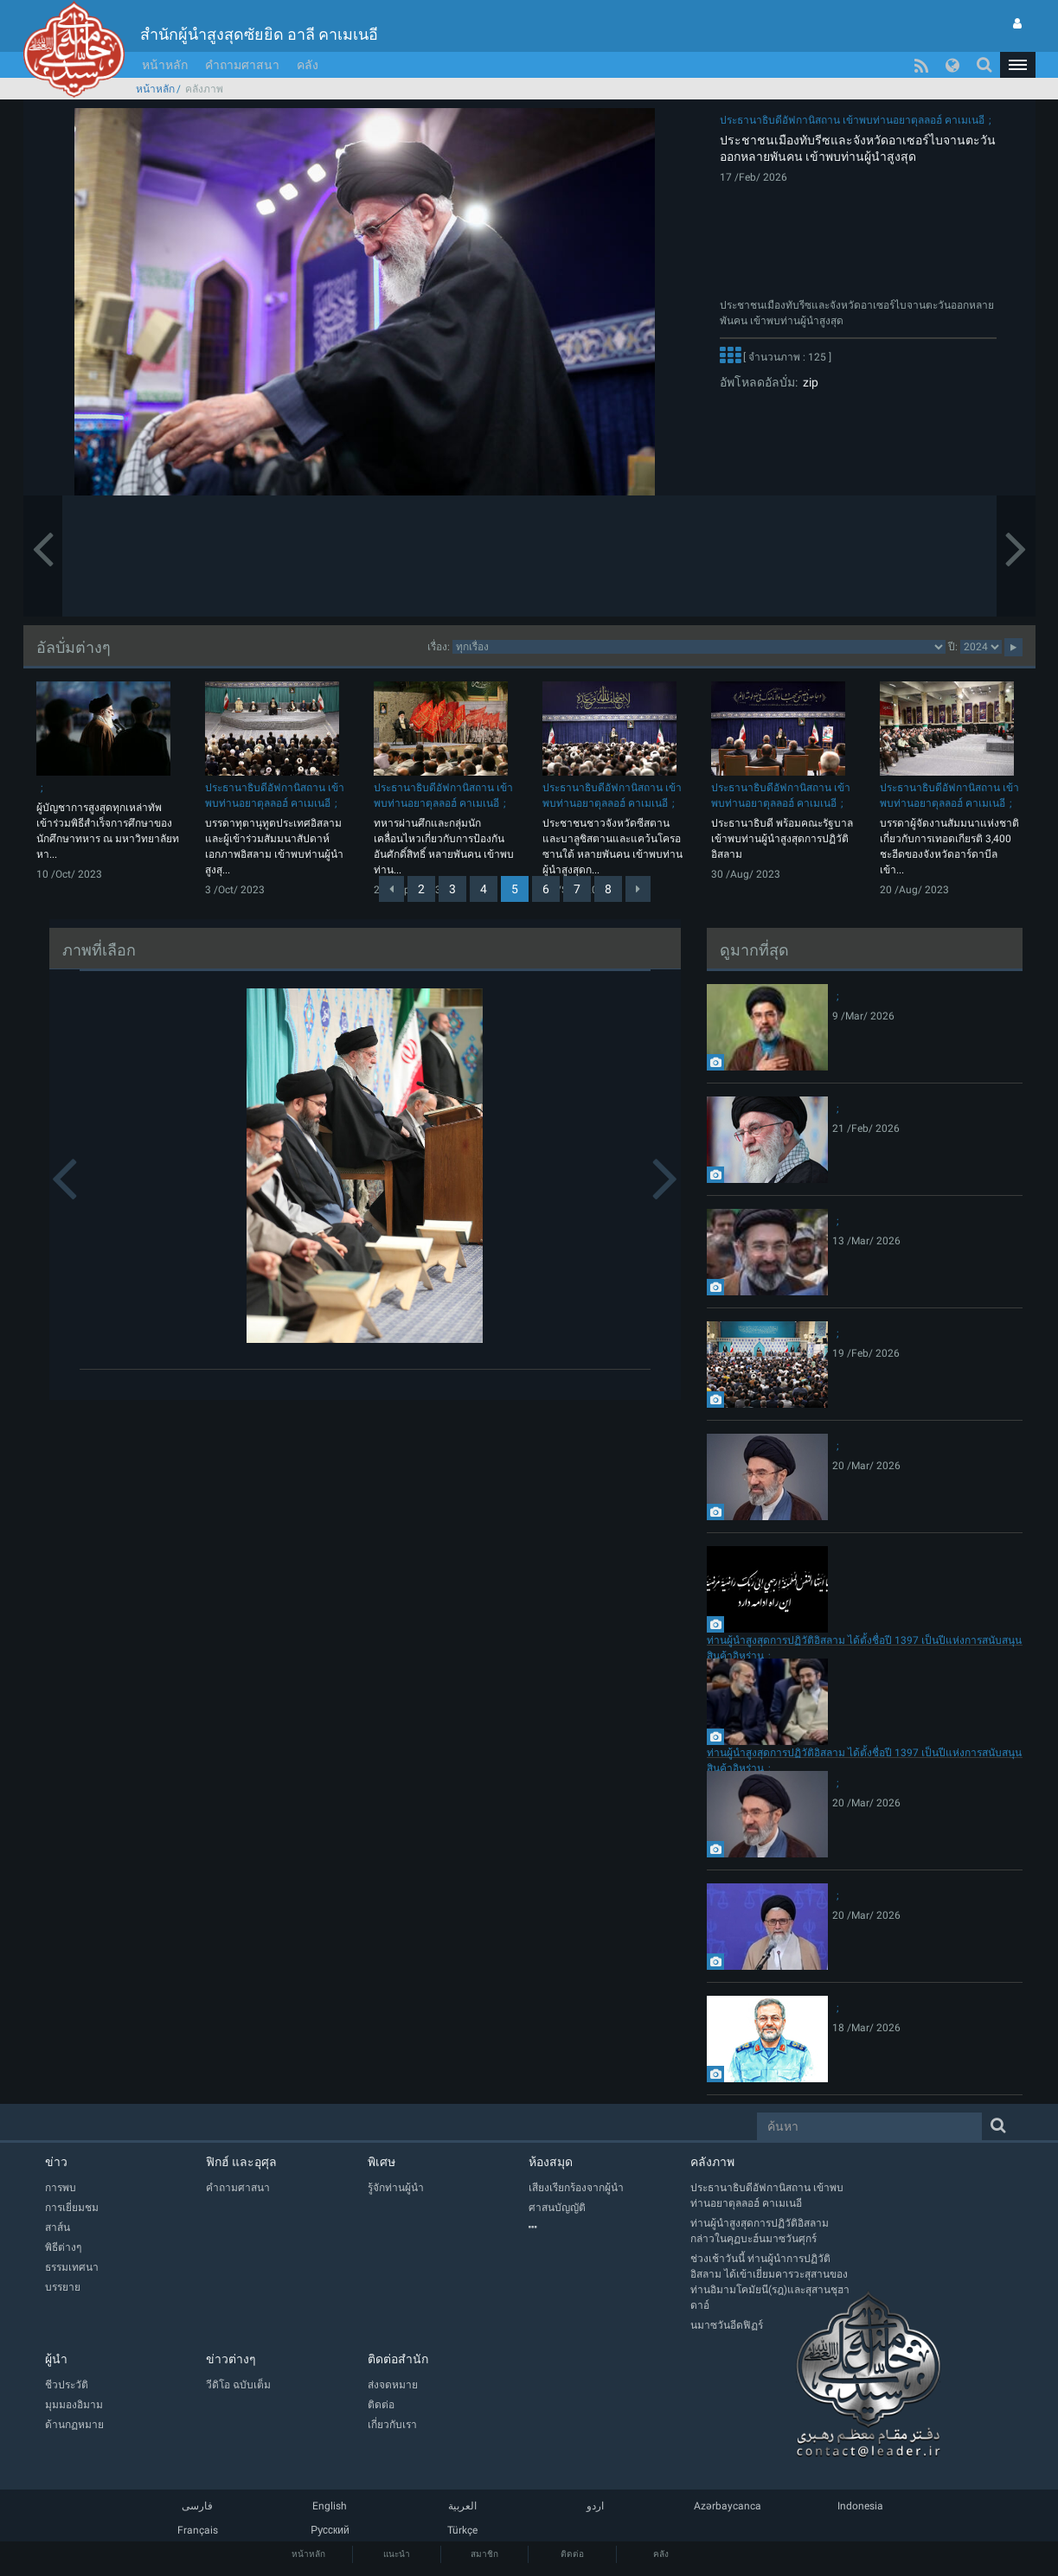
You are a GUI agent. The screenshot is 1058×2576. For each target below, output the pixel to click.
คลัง (307, 65)
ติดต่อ (572, 2554)
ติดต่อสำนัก (398, 2359)
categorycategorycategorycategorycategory (699, 647)
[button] (1017, 65)
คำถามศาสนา (242, 65)
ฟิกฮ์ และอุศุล (241, 2162)
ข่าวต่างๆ (231, 2359)
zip (808, 382)
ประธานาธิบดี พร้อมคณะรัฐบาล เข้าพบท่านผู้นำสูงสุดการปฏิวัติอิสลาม (782, 838)
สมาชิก (484, 2554)
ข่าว (56, 2162)
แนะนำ (396, 2554)
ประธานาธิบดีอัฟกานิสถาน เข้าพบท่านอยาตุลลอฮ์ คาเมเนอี (852, 120)
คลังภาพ (712, 2162)
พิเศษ (381, 2162)
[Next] (638, 889)
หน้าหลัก (165, 65)
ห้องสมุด (551, 2162)
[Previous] (391, 889)
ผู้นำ (56, 2359)
